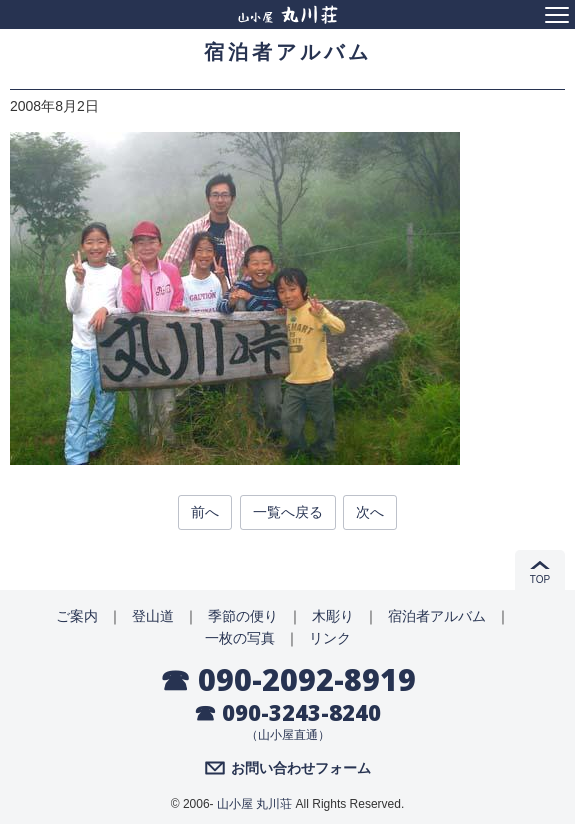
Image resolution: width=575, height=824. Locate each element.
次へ (370, 512)
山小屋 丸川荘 (254, 804)
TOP (540, 579)
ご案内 (77, 616)
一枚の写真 (240, 638)
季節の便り (243, 616)
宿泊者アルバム (437, 616)
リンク (330, 638)
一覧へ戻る (288, 512)
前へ (205, 512)
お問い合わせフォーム (301, 768)
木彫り (333, 616)
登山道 (153, 616)
